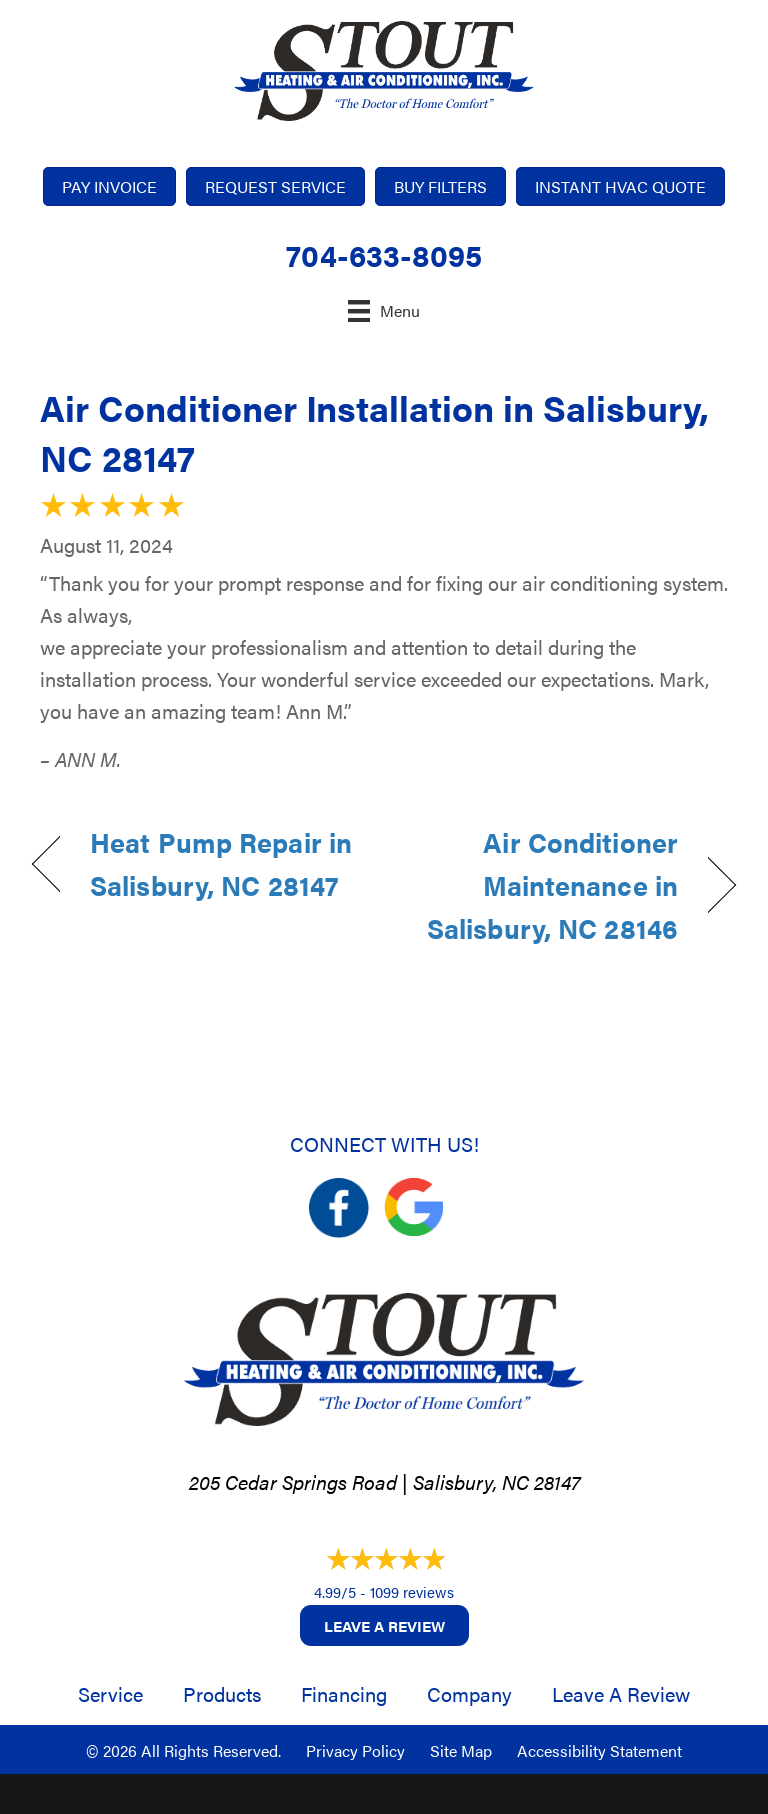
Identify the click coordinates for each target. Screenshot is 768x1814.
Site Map (461, 1750)
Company (469, 1693)
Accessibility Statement (599, 1750)
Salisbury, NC (471, 1481)
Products (222, 1693)
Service (110, 1693)
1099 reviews (412, 1591)
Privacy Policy (355, 1750)
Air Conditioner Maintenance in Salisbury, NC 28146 (541, 885)
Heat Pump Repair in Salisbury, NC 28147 (221, 863)
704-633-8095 (384, 254)
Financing (344, 1693)
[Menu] (384, 310)
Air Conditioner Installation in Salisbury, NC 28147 (374, 432)
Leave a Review (384, 1625)
